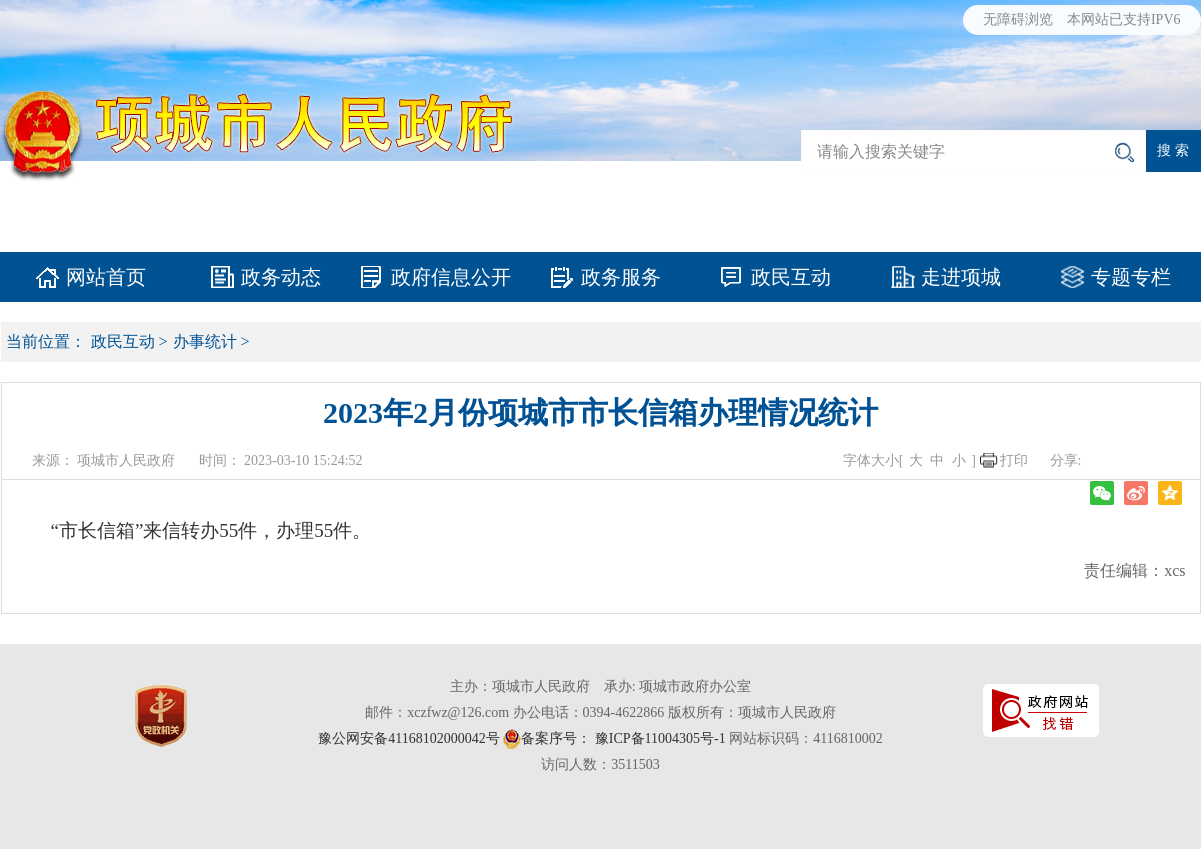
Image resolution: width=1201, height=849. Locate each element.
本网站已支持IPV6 (1124, 19)
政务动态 (281, 277)
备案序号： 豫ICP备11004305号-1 (623, 738)
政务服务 (621, 277)
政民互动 (791, 277)
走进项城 (961, 277)
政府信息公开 (451, 277)
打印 (1014, 460)
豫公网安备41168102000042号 (408, 738)
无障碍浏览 (1018, 19)
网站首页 (106, 277)
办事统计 (205, 341)
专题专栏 (1131, 277)
